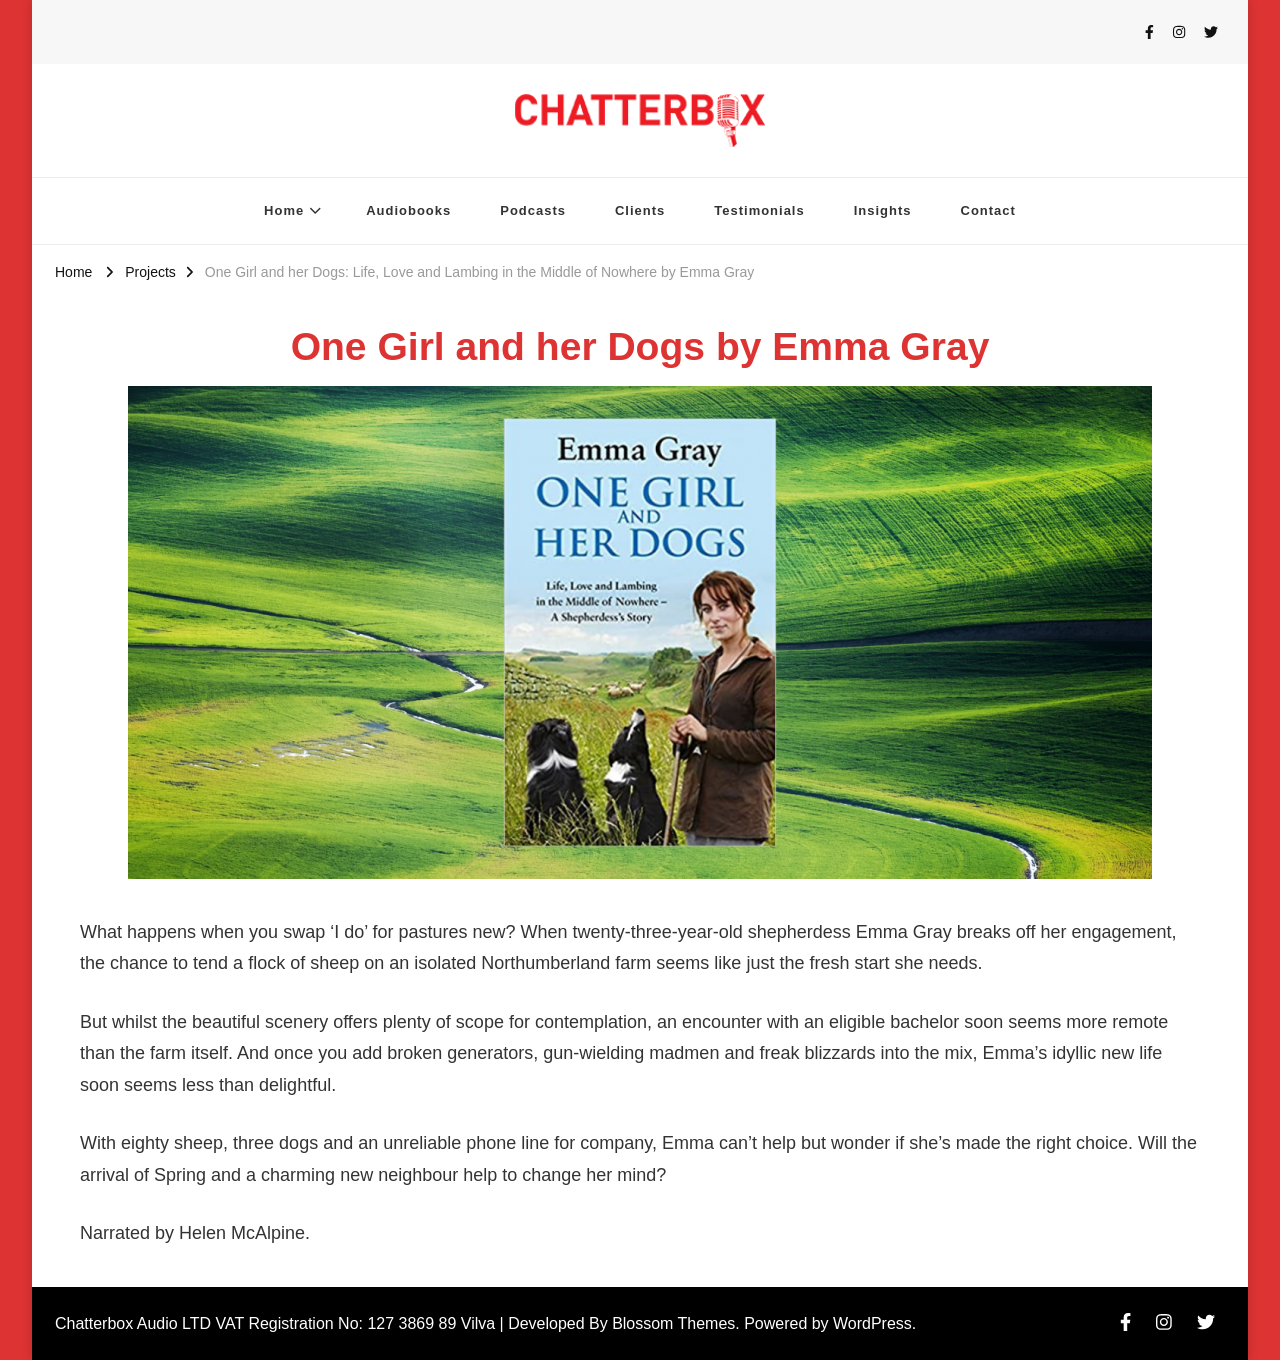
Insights (883, 210)
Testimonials (759, 210)
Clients (640, 210)
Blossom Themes (673, 1323)
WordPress (872, 1323)
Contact (988, 210)
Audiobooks (408, 210)
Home (284, 210)
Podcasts (533, 210)
